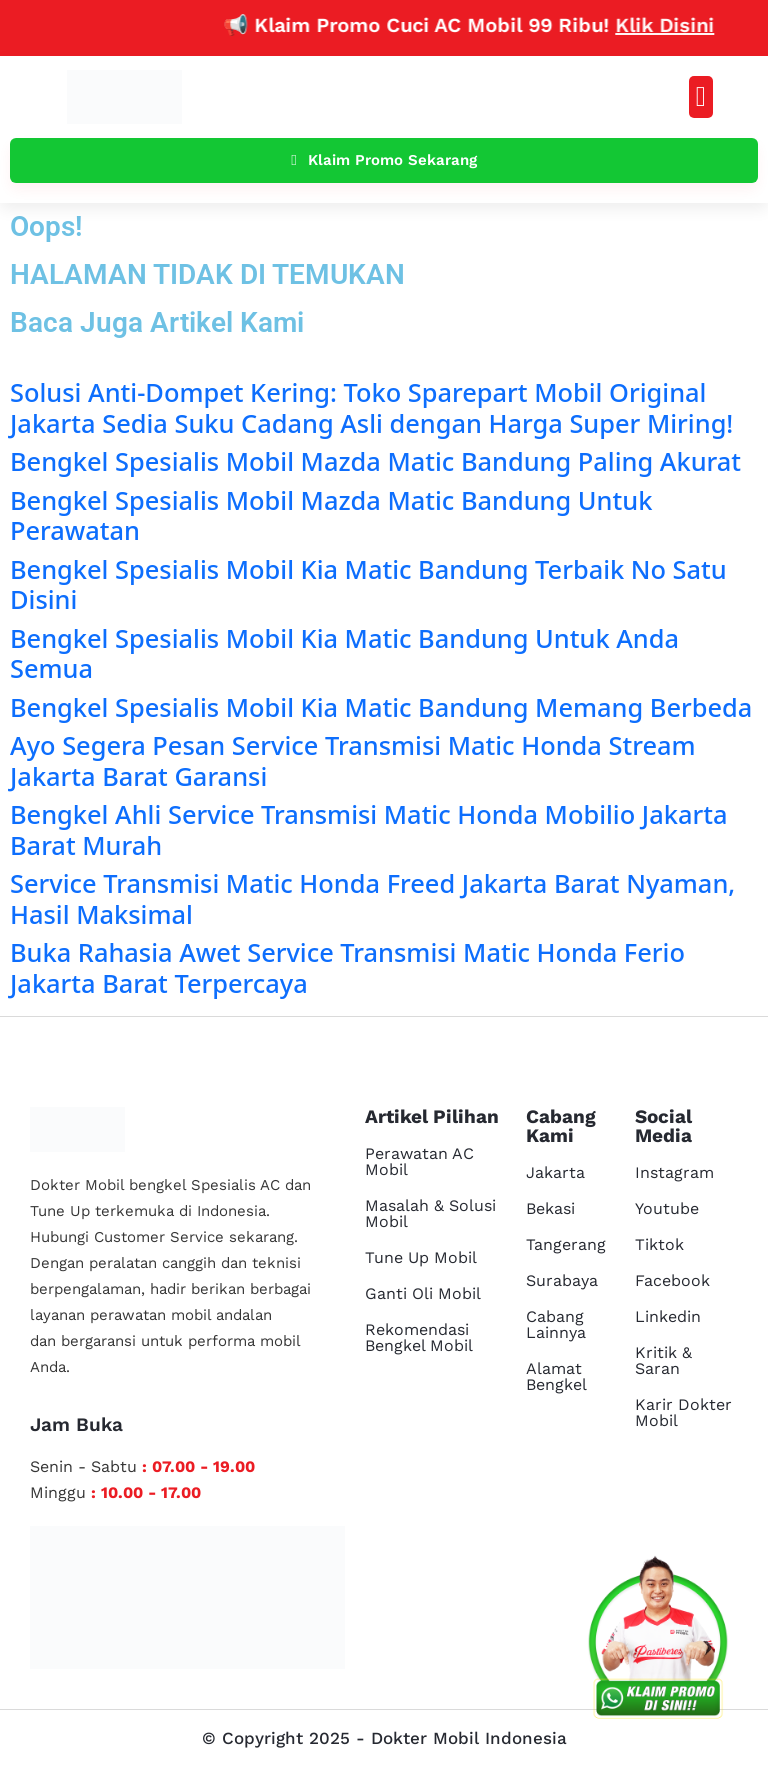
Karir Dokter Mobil (683, 1412)
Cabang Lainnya (556, 1324)
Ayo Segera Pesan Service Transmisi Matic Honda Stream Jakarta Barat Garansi (353, 760)
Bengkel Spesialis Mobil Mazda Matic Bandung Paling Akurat (375, 461)
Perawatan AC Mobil (419, 1161)
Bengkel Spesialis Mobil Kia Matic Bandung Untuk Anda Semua (344, 653)
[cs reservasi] (658, 1642)
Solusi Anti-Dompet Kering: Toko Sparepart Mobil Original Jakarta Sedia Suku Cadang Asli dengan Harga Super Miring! (371, 407)
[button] (701, 97)
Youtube (667, 1208)
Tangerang (566, 1244)
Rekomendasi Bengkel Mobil (419, 1337)
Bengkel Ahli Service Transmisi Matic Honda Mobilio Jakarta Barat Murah (368, 829)
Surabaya (562, 1280)
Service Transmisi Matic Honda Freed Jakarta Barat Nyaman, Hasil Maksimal (372, 898)
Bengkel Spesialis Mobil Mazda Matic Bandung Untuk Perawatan (331, 515)
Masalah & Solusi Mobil (430, 1213)
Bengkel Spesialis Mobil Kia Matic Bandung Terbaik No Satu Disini (368, 584)
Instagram (674, 1172)
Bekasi (550, 1208)
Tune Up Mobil (421, 1257)
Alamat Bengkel (556, 1376)
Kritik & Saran (663, 1360)
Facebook (672, 1280)
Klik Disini (680, 25)
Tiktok (659, 1244)
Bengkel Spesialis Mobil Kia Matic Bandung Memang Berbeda (381, 707)
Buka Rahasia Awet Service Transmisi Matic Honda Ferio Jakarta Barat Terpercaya (347, 967)
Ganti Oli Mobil (423, 1293)
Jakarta (555, 1172)
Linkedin (668, 1316)
